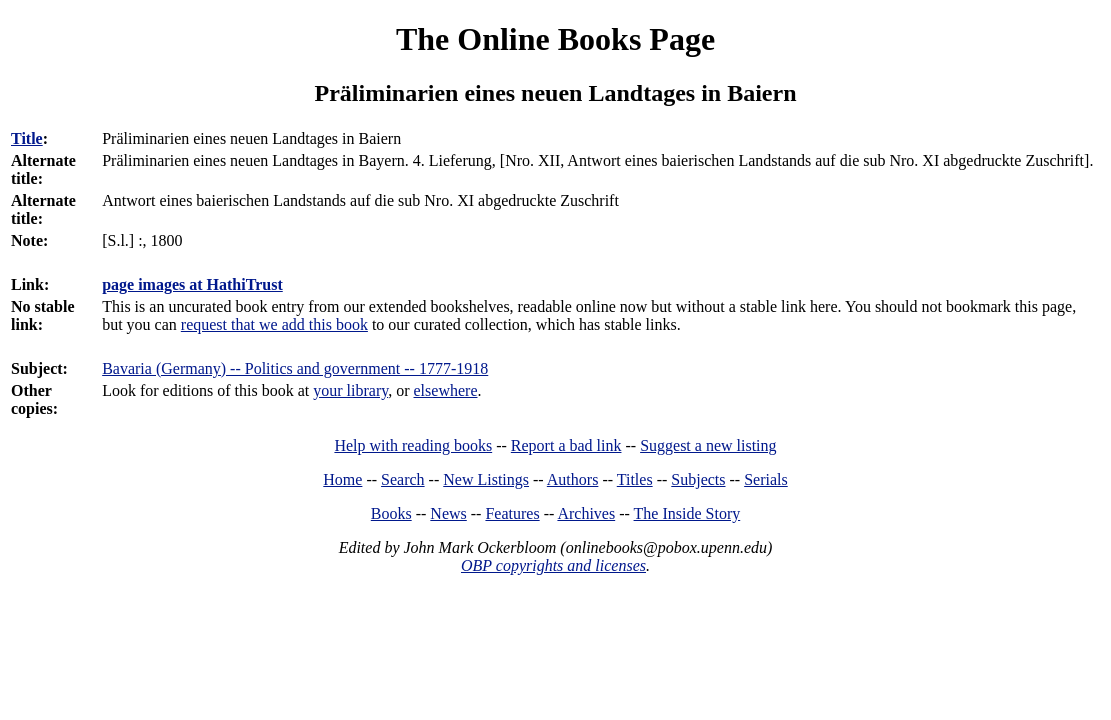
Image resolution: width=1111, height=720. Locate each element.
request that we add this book (274, 324)
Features (512, 513)
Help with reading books (413, 445)
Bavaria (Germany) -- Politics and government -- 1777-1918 (295, 368)
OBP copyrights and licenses (553, 565)
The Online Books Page (555, 39)
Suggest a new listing (708, 445)
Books (391, 513)
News (448, 513)
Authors (573, 479)
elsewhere (446, 390)
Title (27, 138)
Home (342, 479)
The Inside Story (687, 513)
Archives (586, 513)
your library (350, 390)
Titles (635, 479)
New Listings (486, 479)
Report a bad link (566, 445)
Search (403, 479)
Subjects (698, 479)
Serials (766, 479)
